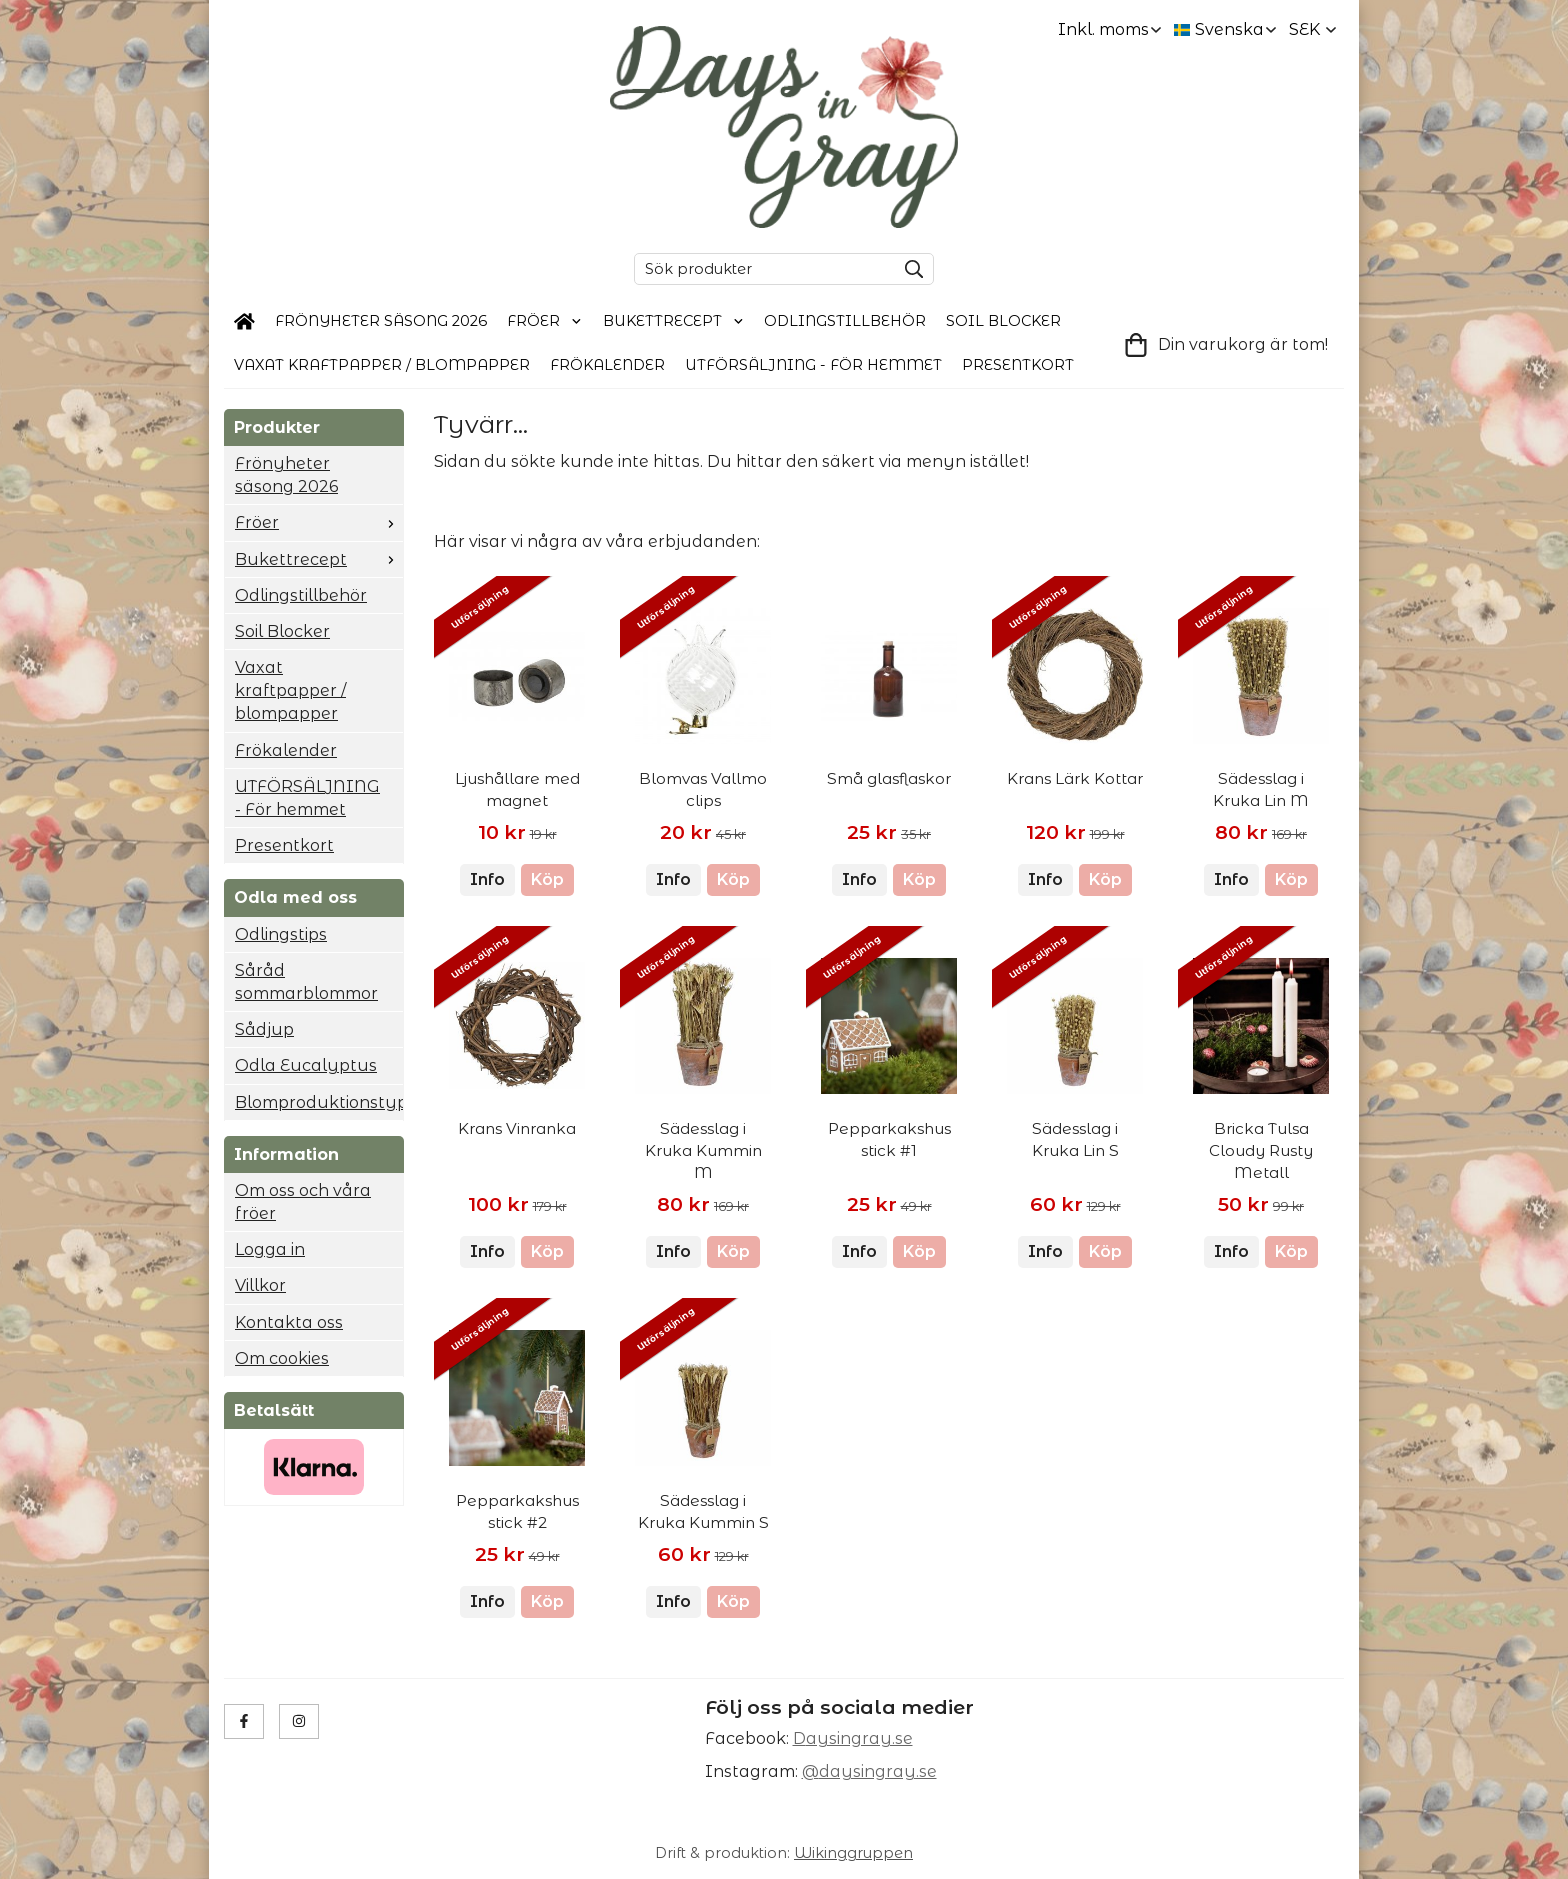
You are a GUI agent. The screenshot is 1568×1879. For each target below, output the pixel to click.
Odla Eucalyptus (306, 1065)
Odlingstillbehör (845, 321)
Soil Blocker (1003, 321)
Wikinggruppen (853, 1853)
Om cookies (282, 1358)
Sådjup (264, 1029)
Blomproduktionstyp (319, 1102)
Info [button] (487, 879)
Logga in (270, 1249)
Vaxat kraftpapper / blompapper (382, 365)
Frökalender (607, 365)
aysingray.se (859, 1738)
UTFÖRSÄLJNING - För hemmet (813, 365)
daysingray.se (878, 1771)
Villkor (260, 1285)
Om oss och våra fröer (303, 1202)
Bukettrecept (674, 321)
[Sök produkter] (760, 269)
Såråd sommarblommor (306, 982)
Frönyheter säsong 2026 (381, 321)
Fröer (545, 321)
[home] (244, 322)
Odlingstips (281, 934)
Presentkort (1018, 365)
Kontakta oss (289, 1322)
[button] (547, 880)
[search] (909, 269)
